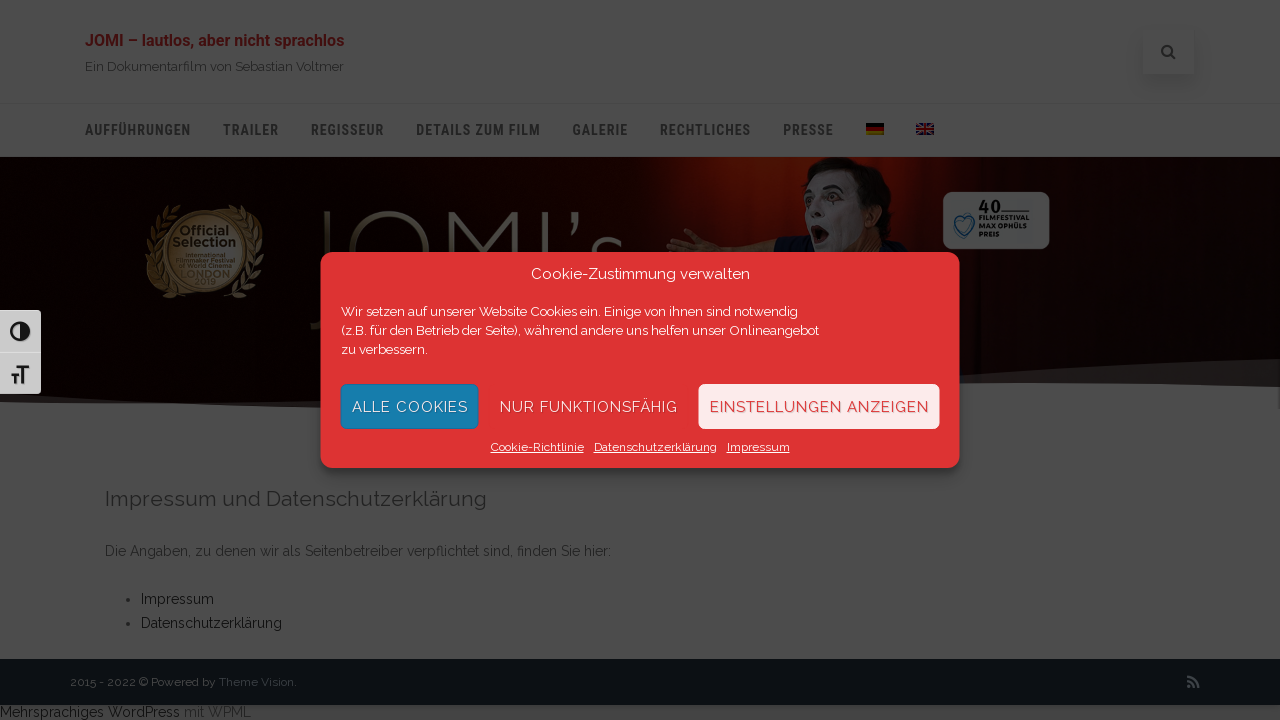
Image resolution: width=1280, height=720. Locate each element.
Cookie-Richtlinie (537, 447)
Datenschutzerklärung (655, 447)
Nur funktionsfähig (589, 407)
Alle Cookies (410, 407)
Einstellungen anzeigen (819, 407)
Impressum (758, 447)
